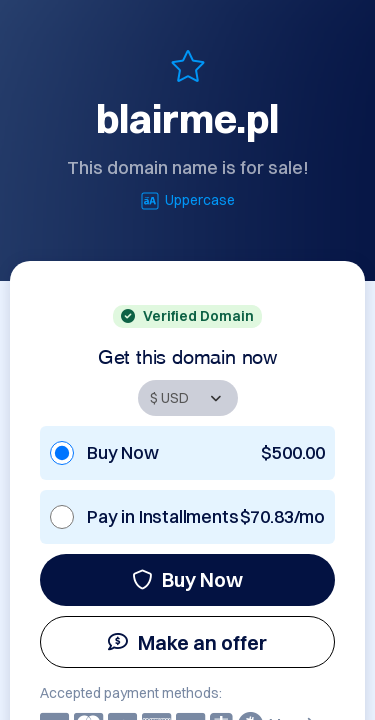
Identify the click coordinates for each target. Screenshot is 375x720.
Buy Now (187, 579)
